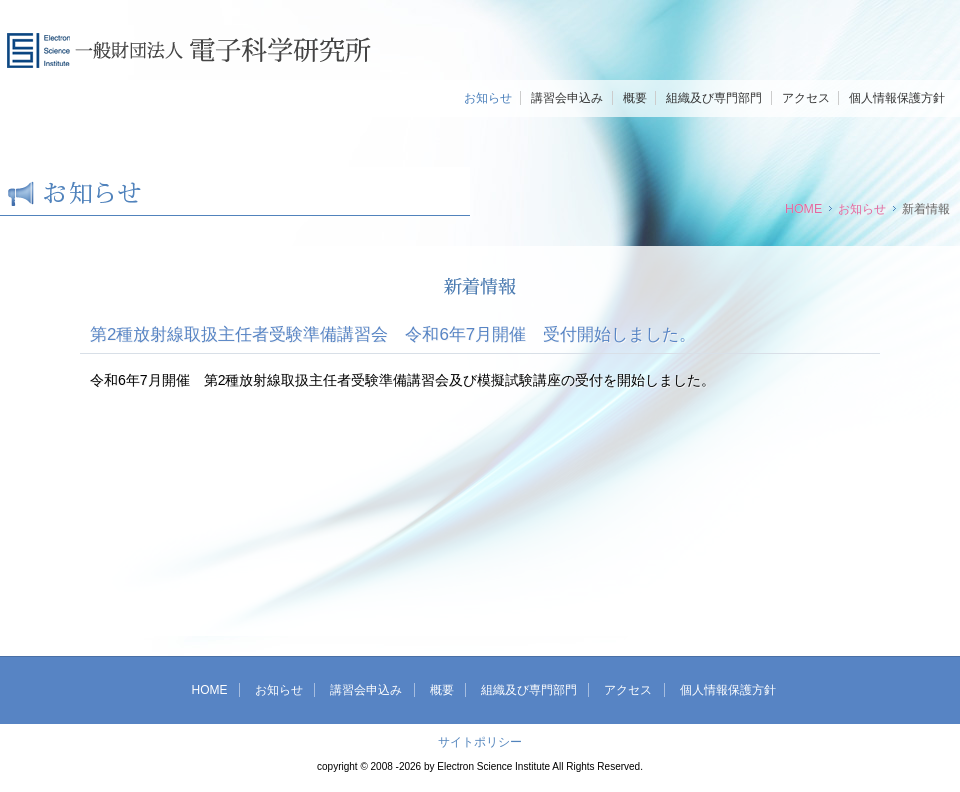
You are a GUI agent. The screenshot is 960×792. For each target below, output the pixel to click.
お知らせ (488, 98)
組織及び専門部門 (714, 98)
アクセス (806, 98)
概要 (635, 98)
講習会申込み (567, 98)
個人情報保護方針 (897, 98)
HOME (803, 209)
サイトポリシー (480, 742)
